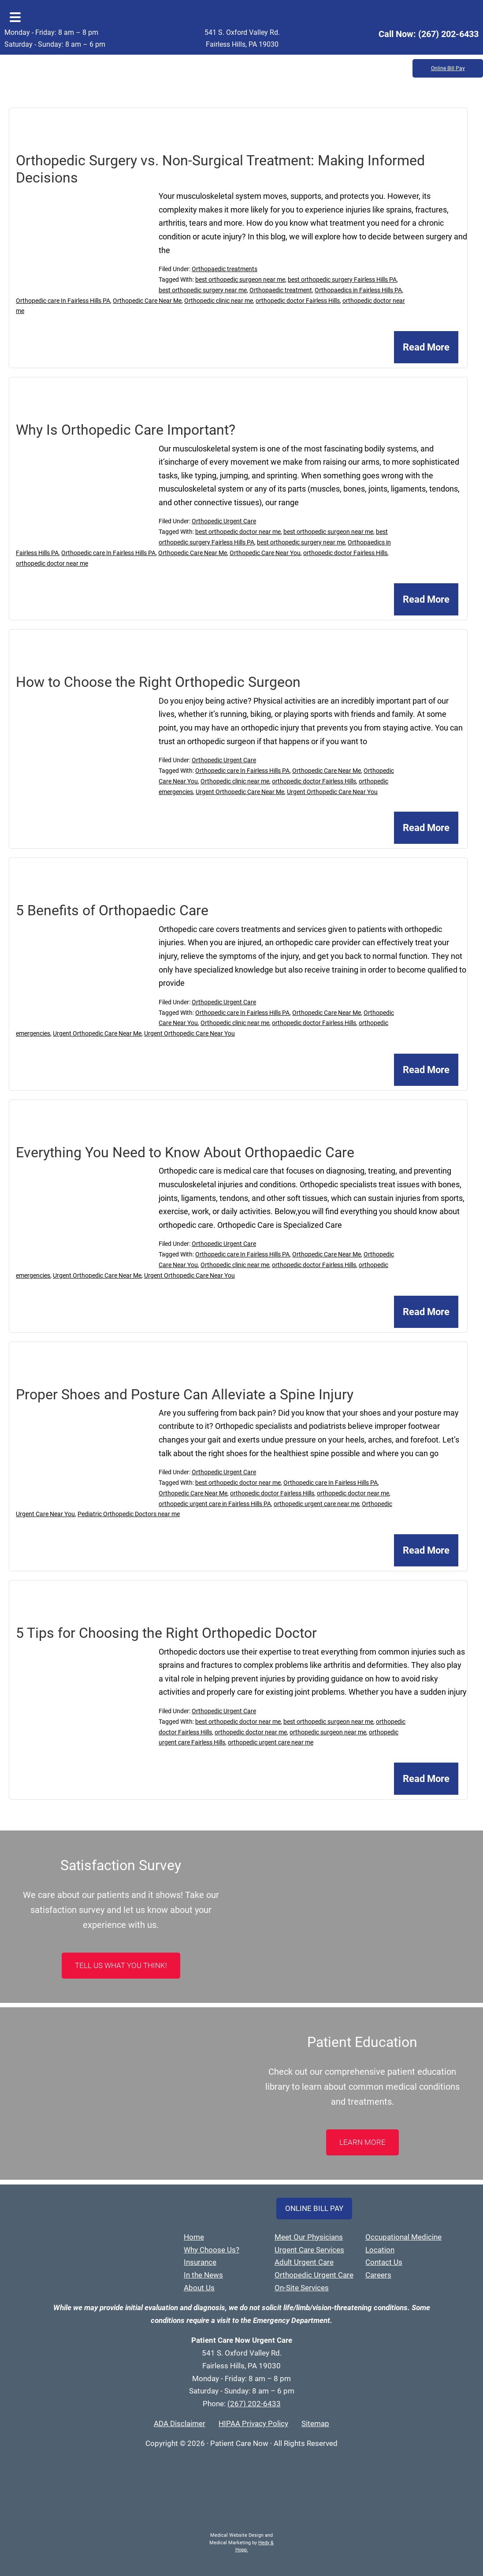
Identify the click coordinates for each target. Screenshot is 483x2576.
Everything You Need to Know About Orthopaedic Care (185, 1152)
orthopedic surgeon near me (328, 1732)
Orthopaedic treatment (280, 290)
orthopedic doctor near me (52, 563)
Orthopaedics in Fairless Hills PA (358, 290)
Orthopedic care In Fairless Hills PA (63, 300)
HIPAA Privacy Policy (253, 2423)
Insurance (200, 2262)
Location (379, 2249)
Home (194, 2237)
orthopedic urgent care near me (316, 1503)
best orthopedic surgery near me (203, 290)
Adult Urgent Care (304, 2262)
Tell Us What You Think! (121, 1965)
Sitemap (315, 2423)
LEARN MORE (362, 2142)
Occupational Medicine (403, 2237)
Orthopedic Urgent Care (224, 521)
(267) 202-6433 (448, 34)
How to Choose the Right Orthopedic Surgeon (158, 682)
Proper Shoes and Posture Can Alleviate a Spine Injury (184, 1394)
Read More (426, 347)
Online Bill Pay (448, 68)
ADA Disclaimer (179, 2423)
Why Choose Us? (211, 2249)
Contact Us (383, 2262)
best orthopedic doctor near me (238, 531)
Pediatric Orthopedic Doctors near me (129, 1513)
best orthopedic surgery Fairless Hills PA (342, 279)
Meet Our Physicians (309, 2237)
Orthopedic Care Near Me (147, 300)
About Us (199, 2287)
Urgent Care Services (309, 2249)
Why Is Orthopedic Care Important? (125, 429)
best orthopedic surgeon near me (240, 279)
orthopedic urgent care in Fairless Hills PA (215, 1503)
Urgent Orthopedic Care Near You (332, 791)
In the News (203, 2274)
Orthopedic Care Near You (265, 552)
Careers (378, 2274)
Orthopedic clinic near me (218, 300)
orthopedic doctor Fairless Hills (298, 300)
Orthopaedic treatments (224, 268)
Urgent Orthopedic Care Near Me (240, 791)
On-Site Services (302, 2287)
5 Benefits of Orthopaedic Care (112, 910)
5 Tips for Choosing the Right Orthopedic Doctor (166, 1633)
